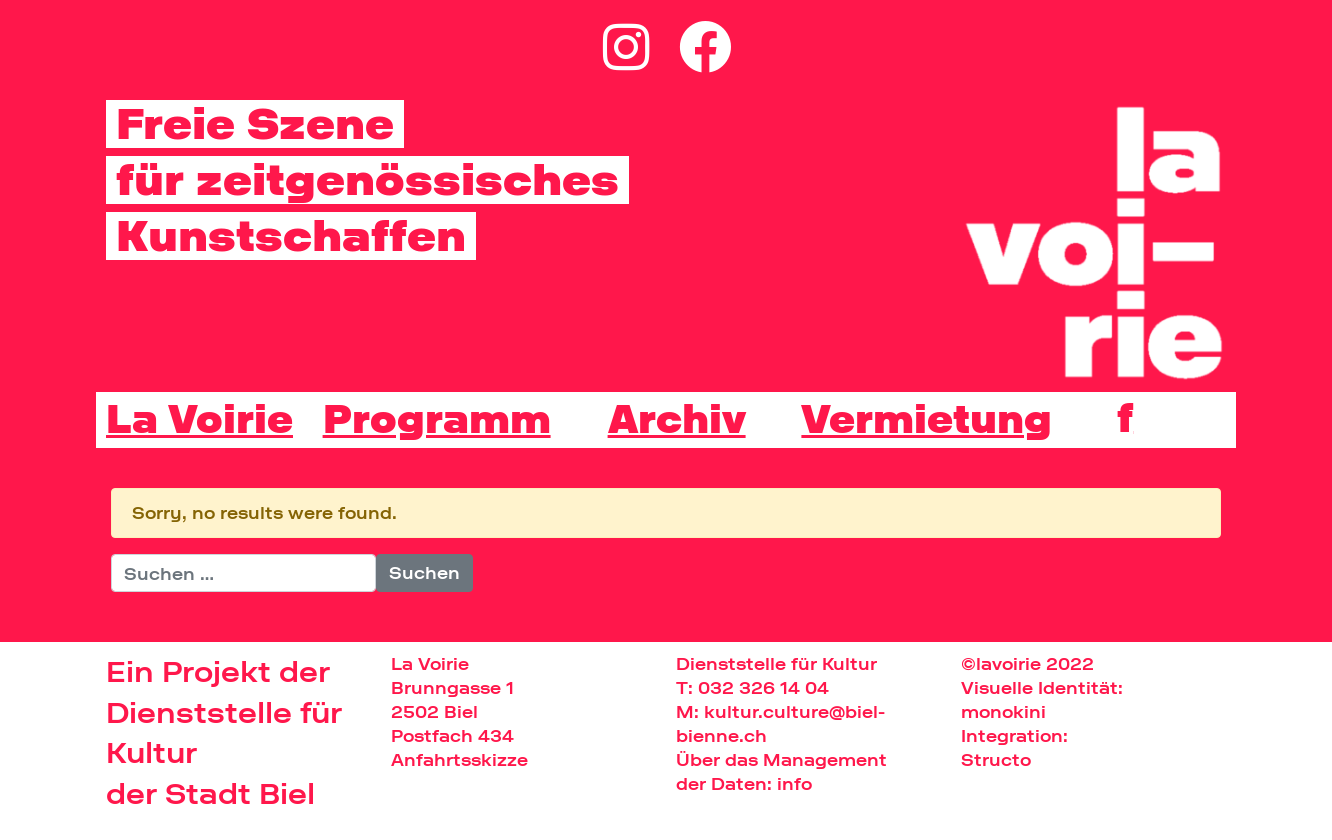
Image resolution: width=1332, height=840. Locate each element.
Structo (996, 759)
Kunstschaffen (291, 236)
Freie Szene (255, 124)
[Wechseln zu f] (1125, 417)
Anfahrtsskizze (459, 759)
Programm (437, 419)
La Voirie (199, 419)
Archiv (677, 419)
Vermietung (926, 419)
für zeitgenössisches (367, 180)
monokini (1003, 711)
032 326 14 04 (763, 687)
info (794, 783)
